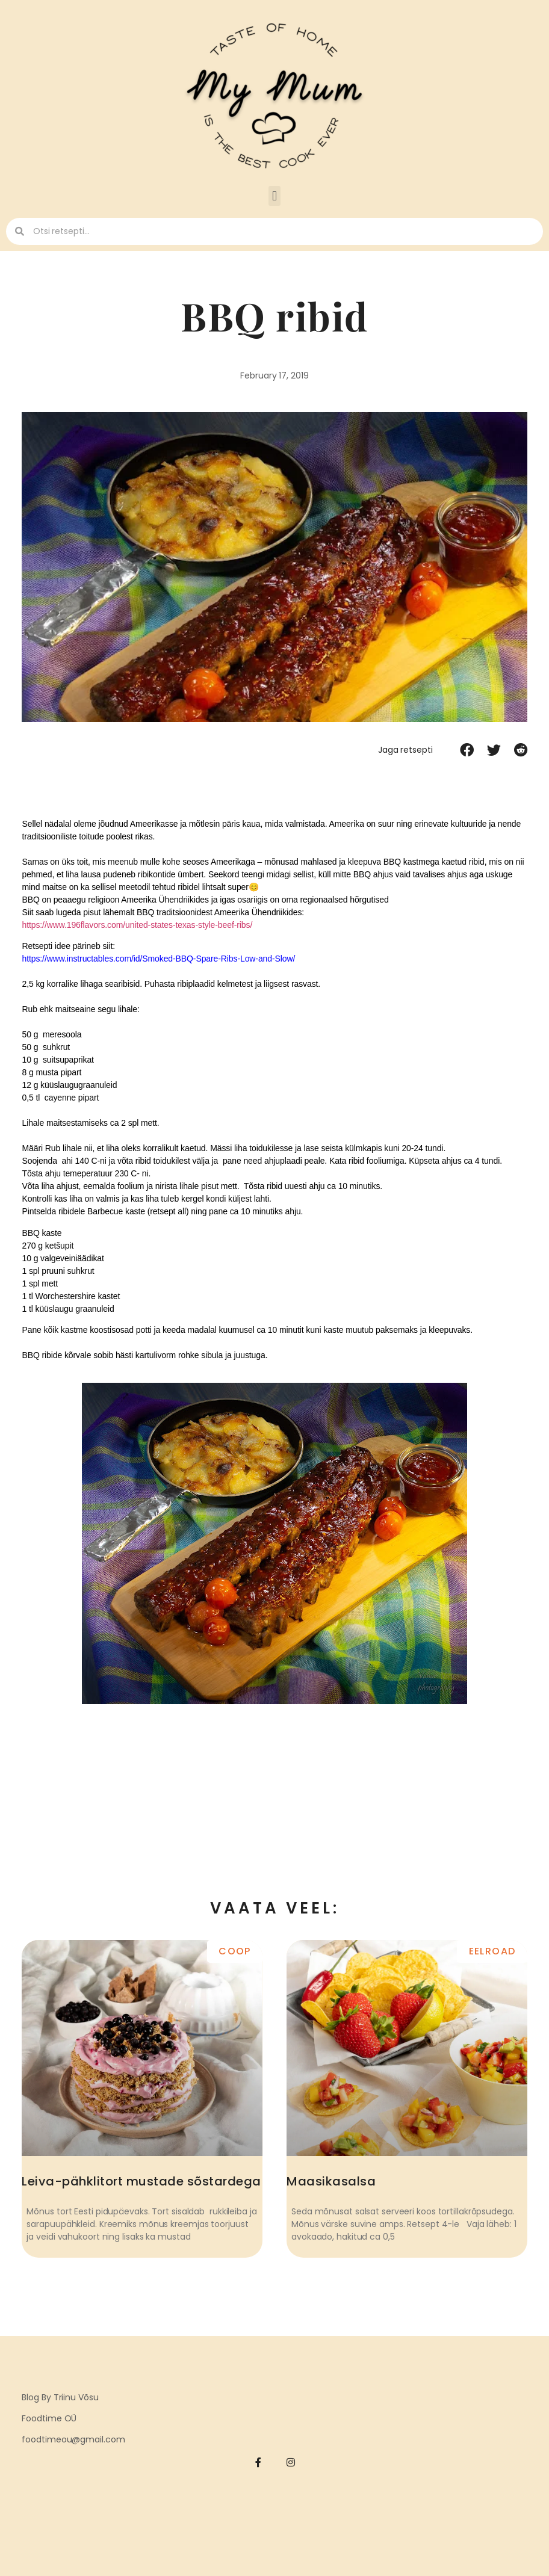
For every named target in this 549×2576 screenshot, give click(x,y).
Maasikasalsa (331, 2181)
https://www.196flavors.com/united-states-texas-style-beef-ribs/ (137, 925)
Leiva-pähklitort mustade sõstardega (141, 2181)
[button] (274, 196)
